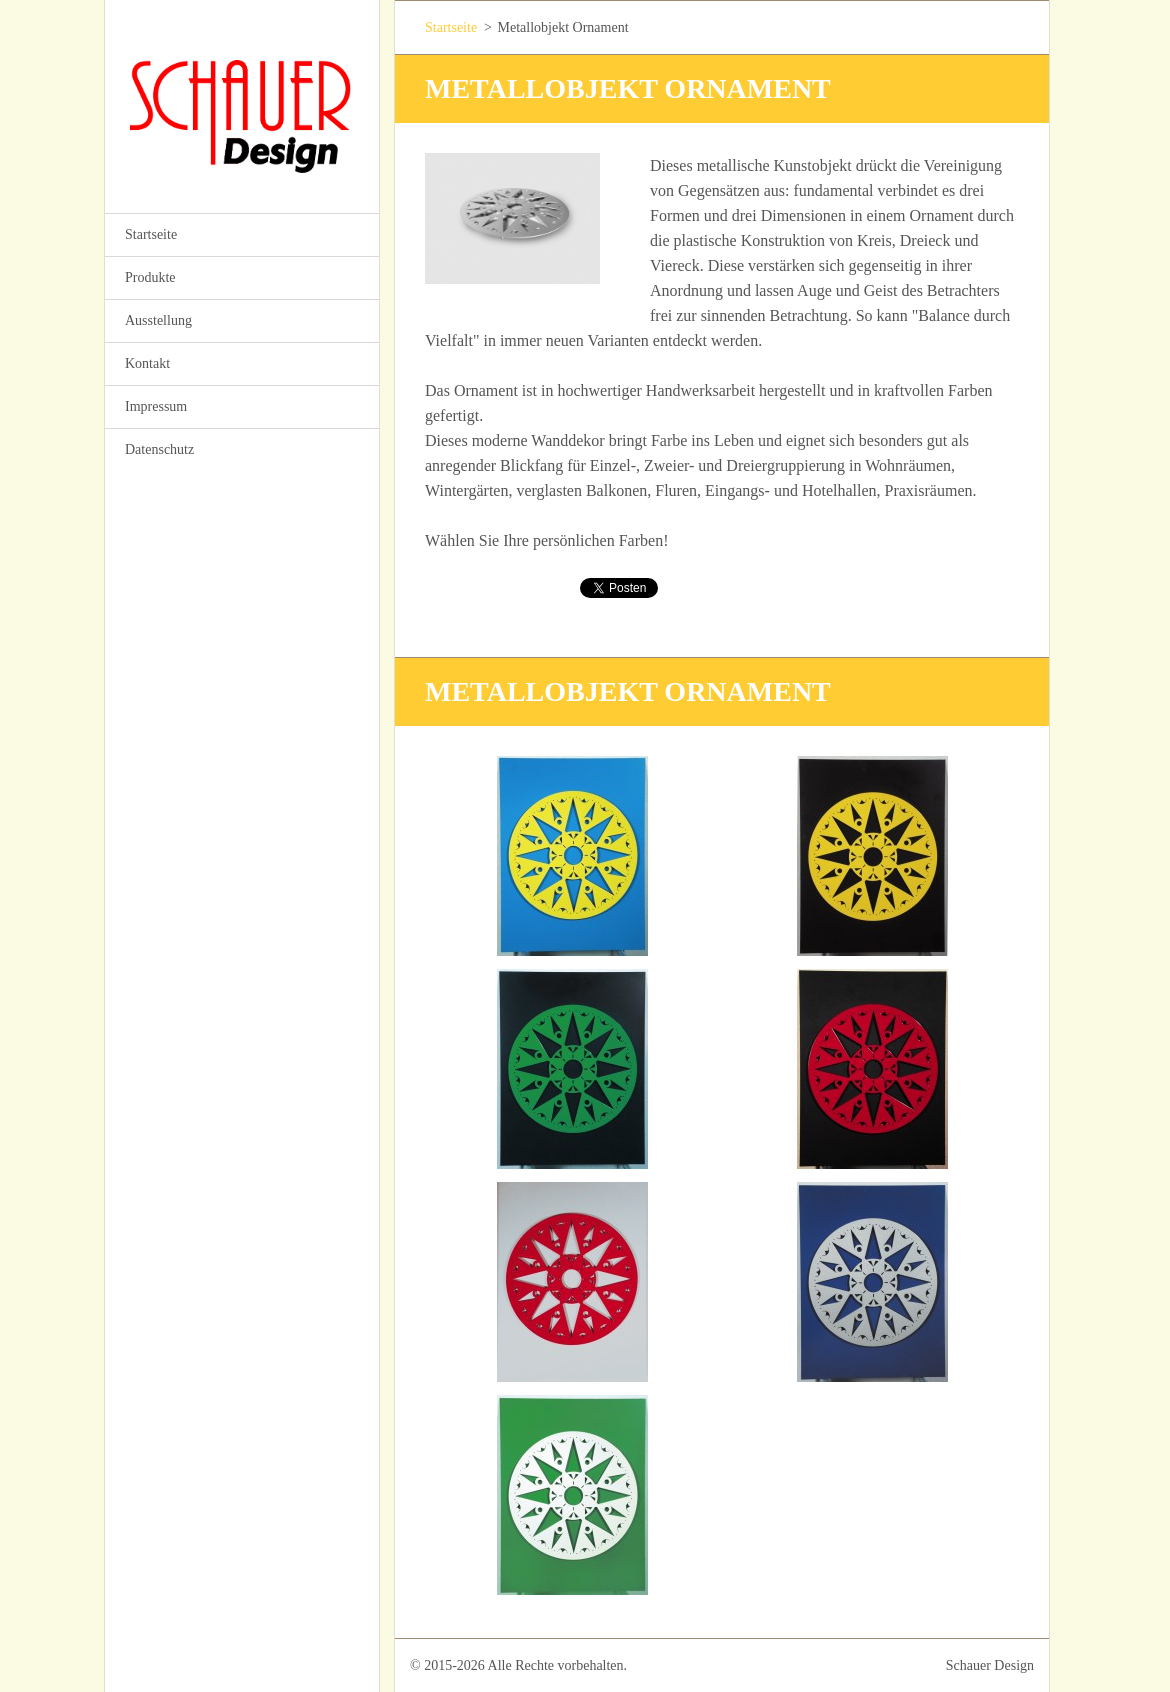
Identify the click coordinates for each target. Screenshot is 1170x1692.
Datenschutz (159, 449)
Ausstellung (158, 320)
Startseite (151, 234)
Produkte (150, 277)
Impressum (156, 406)
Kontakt (147, 363)
